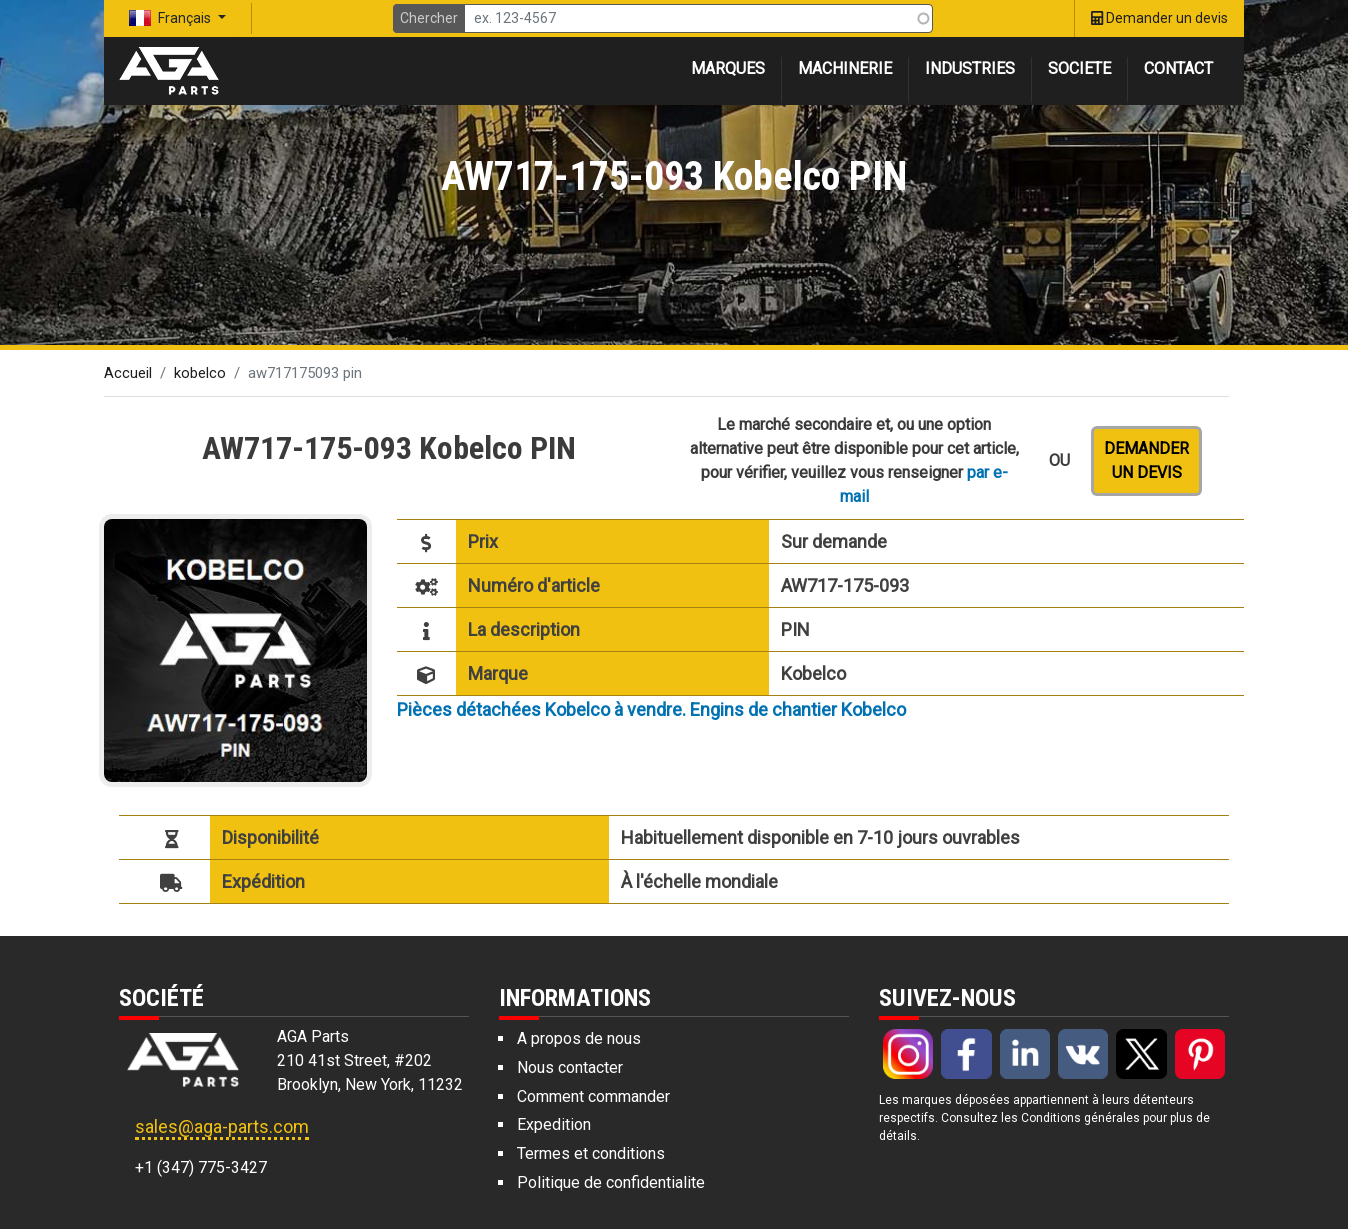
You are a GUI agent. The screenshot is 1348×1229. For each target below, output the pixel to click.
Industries (970, 68)
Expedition (554, 1124)
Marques (728, 68)
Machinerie (845, 68)
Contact (1178, 68)
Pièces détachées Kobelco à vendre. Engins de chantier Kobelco (651, 709)
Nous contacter (570, 1067)
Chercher (429, 18)
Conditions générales (1080, 1118)
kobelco (200, 373)
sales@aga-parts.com (222, 1126)
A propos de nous (579, 1038)
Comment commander (593, 1096)
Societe (1079, 68)
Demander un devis (1146, 460)
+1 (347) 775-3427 (201, 1167)
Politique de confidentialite (611, 1182)
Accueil (128, 373)
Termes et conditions (591, 1153)
